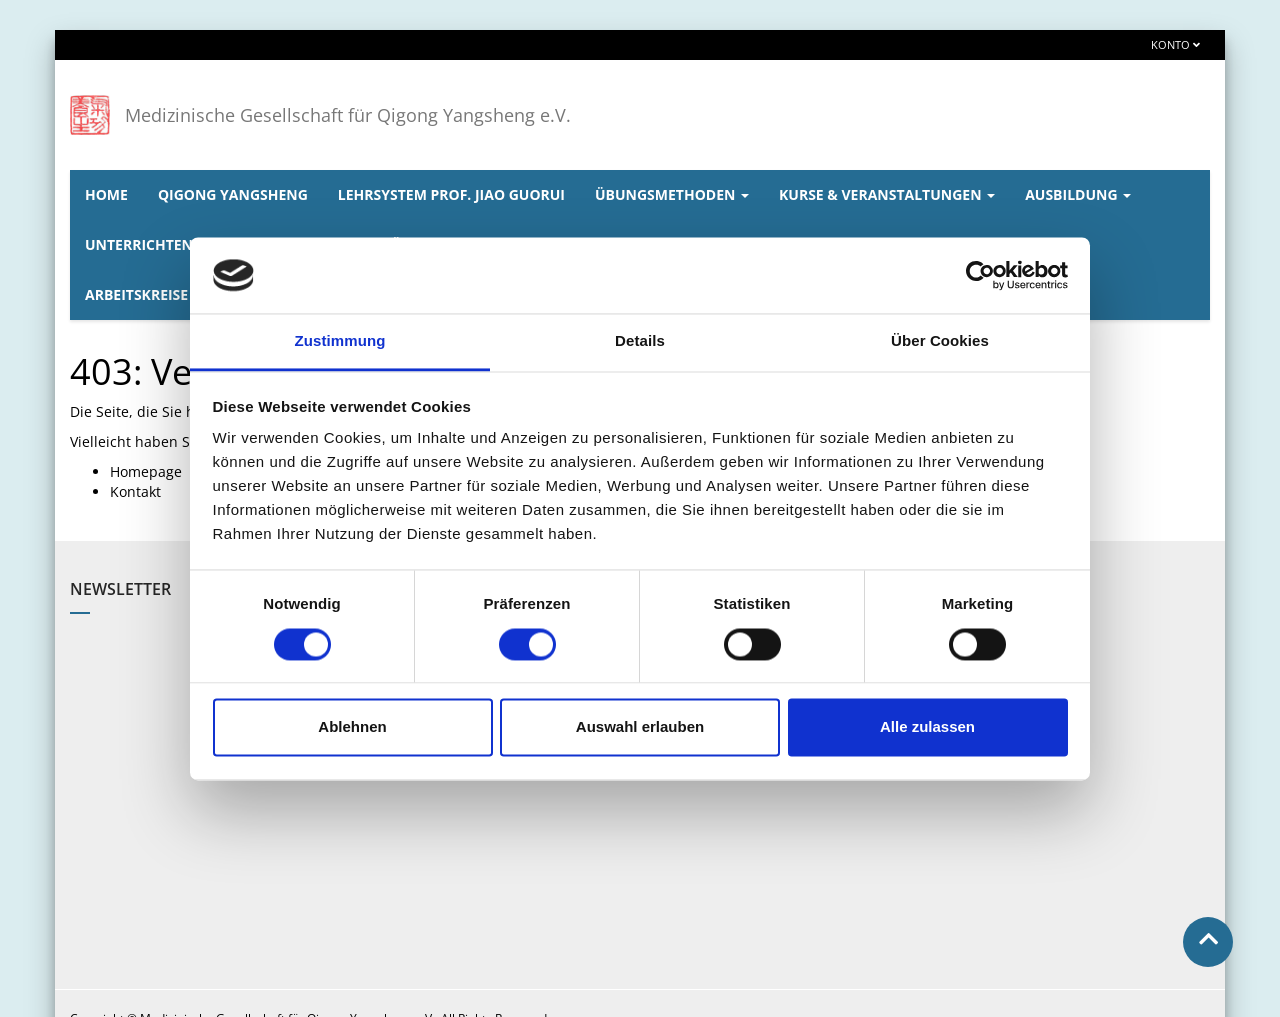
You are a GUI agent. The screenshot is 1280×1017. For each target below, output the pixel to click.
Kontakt (135, 491)
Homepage (146, 471)
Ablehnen (352, 727)
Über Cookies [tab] (940, 341)
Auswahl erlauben (640, 727)
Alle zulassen (927, 727)
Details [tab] (640, 341)
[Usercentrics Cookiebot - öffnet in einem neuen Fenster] (980, 275)
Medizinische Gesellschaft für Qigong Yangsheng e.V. (348, 115)
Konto (1175, 44)
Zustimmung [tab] (340, 341)
